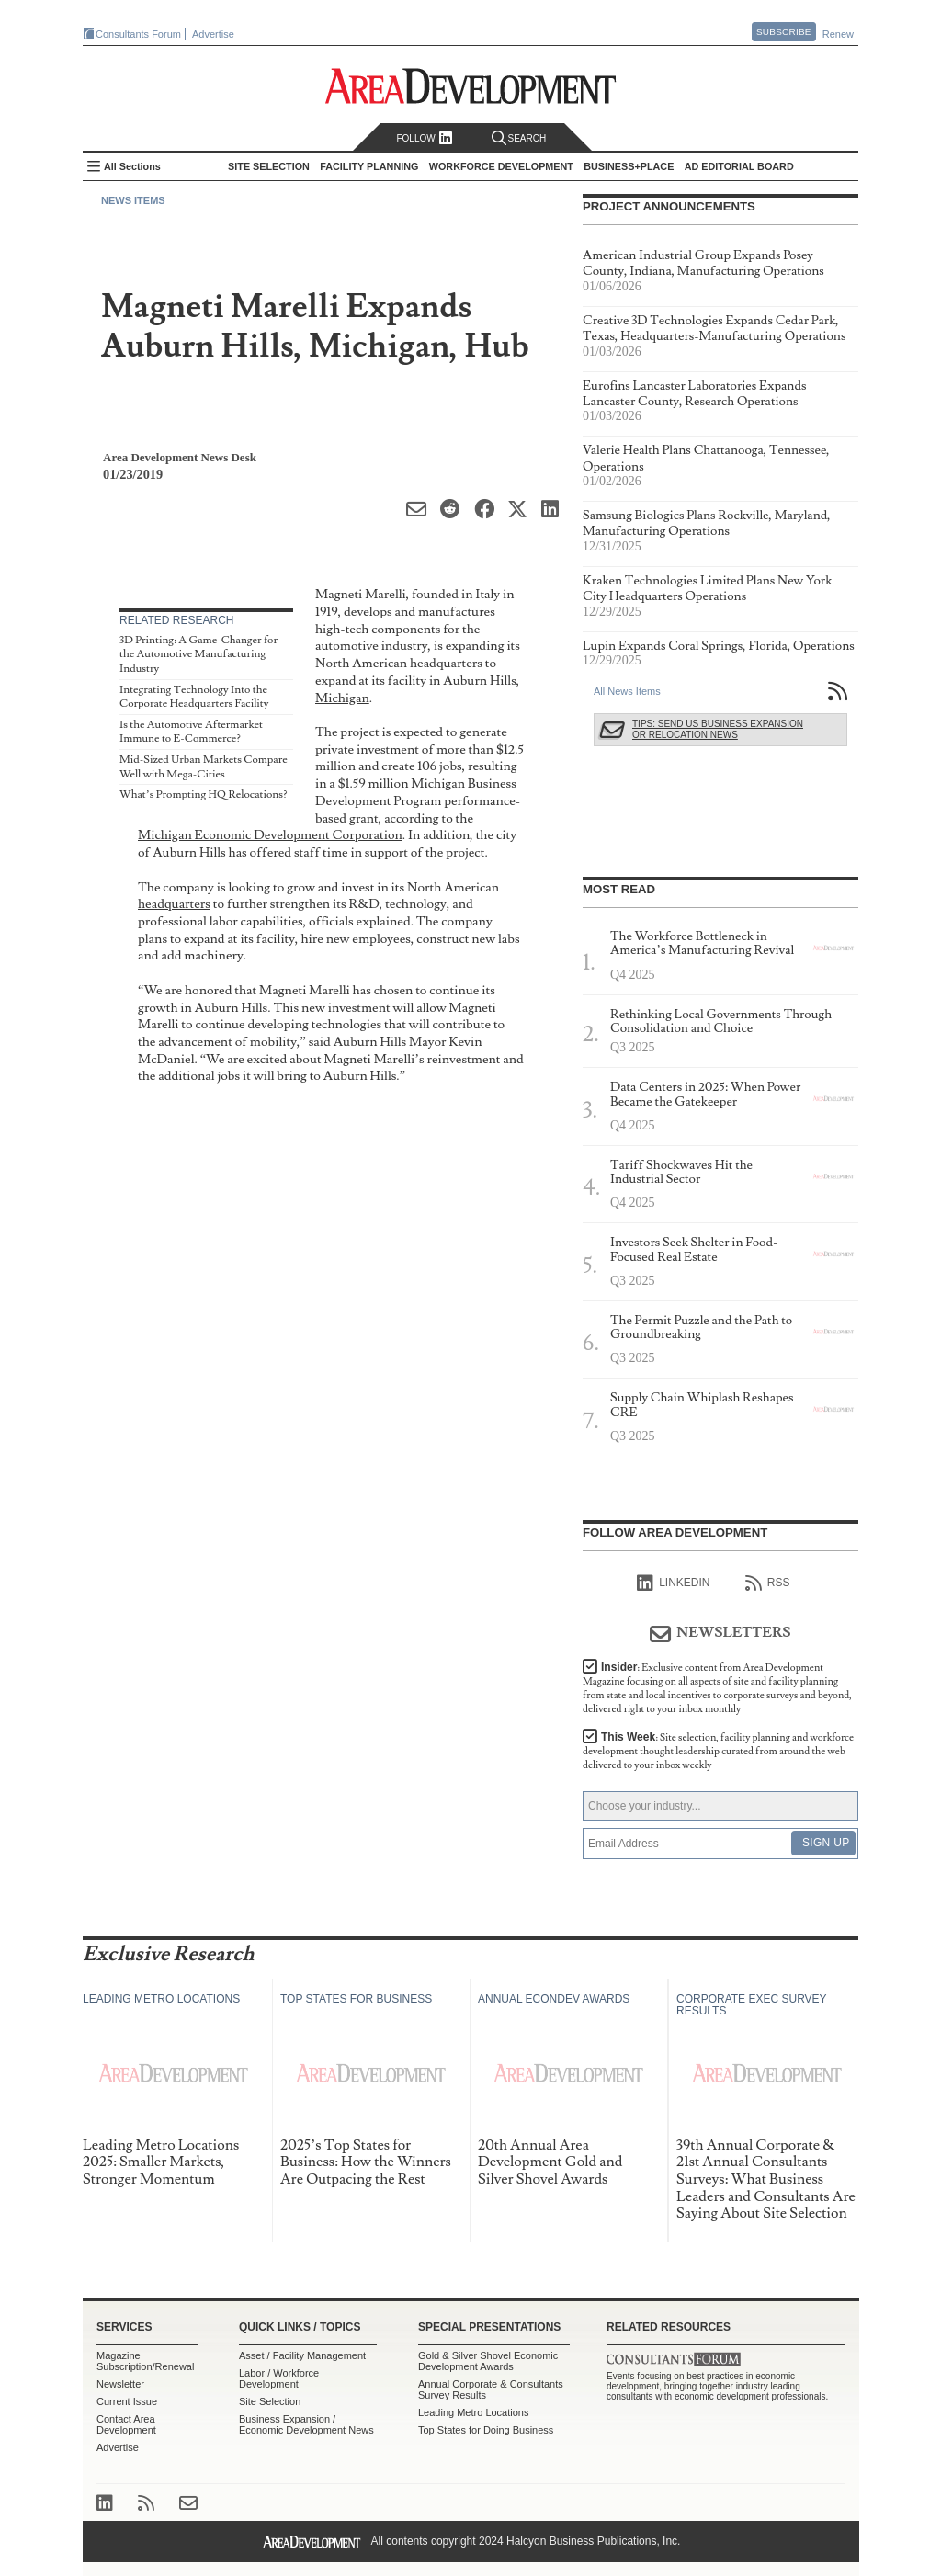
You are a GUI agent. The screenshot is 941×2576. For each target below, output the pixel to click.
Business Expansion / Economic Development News (306, 2424)
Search (519, 138)
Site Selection (269, 2401)
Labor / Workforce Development (279, 2378)
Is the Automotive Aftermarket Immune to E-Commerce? (191, 732)
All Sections (132, 166)
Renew (838, 34)
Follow (424, 138)
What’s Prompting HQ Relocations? (203, 794)
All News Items (627, 691)
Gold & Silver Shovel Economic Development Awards (488, 2361)
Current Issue (126, 2401)
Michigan (342, 698)
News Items (133, 200)
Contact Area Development (126, 2424)
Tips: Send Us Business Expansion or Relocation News (717, 729)
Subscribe (783, 32)
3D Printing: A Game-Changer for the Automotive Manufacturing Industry (198, 654)
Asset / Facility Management (302, 2355)
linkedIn (673, 1583)
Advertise (213, 34)
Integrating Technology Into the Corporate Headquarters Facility (193, 697)
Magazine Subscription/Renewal (145, 2361)
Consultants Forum (138, 34)
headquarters (174, 904)
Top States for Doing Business (485, 2429)
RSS (767, 1583)
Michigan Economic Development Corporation (270, 835)
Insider (717, 1688)
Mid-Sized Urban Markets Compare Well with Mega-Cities (203, 767)
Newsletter (120, 2383)
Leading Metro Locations (473, 2412)
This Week (718, 1751)
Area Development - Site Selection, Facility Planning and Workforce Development (471, 86)
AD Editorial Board (739, 166)
